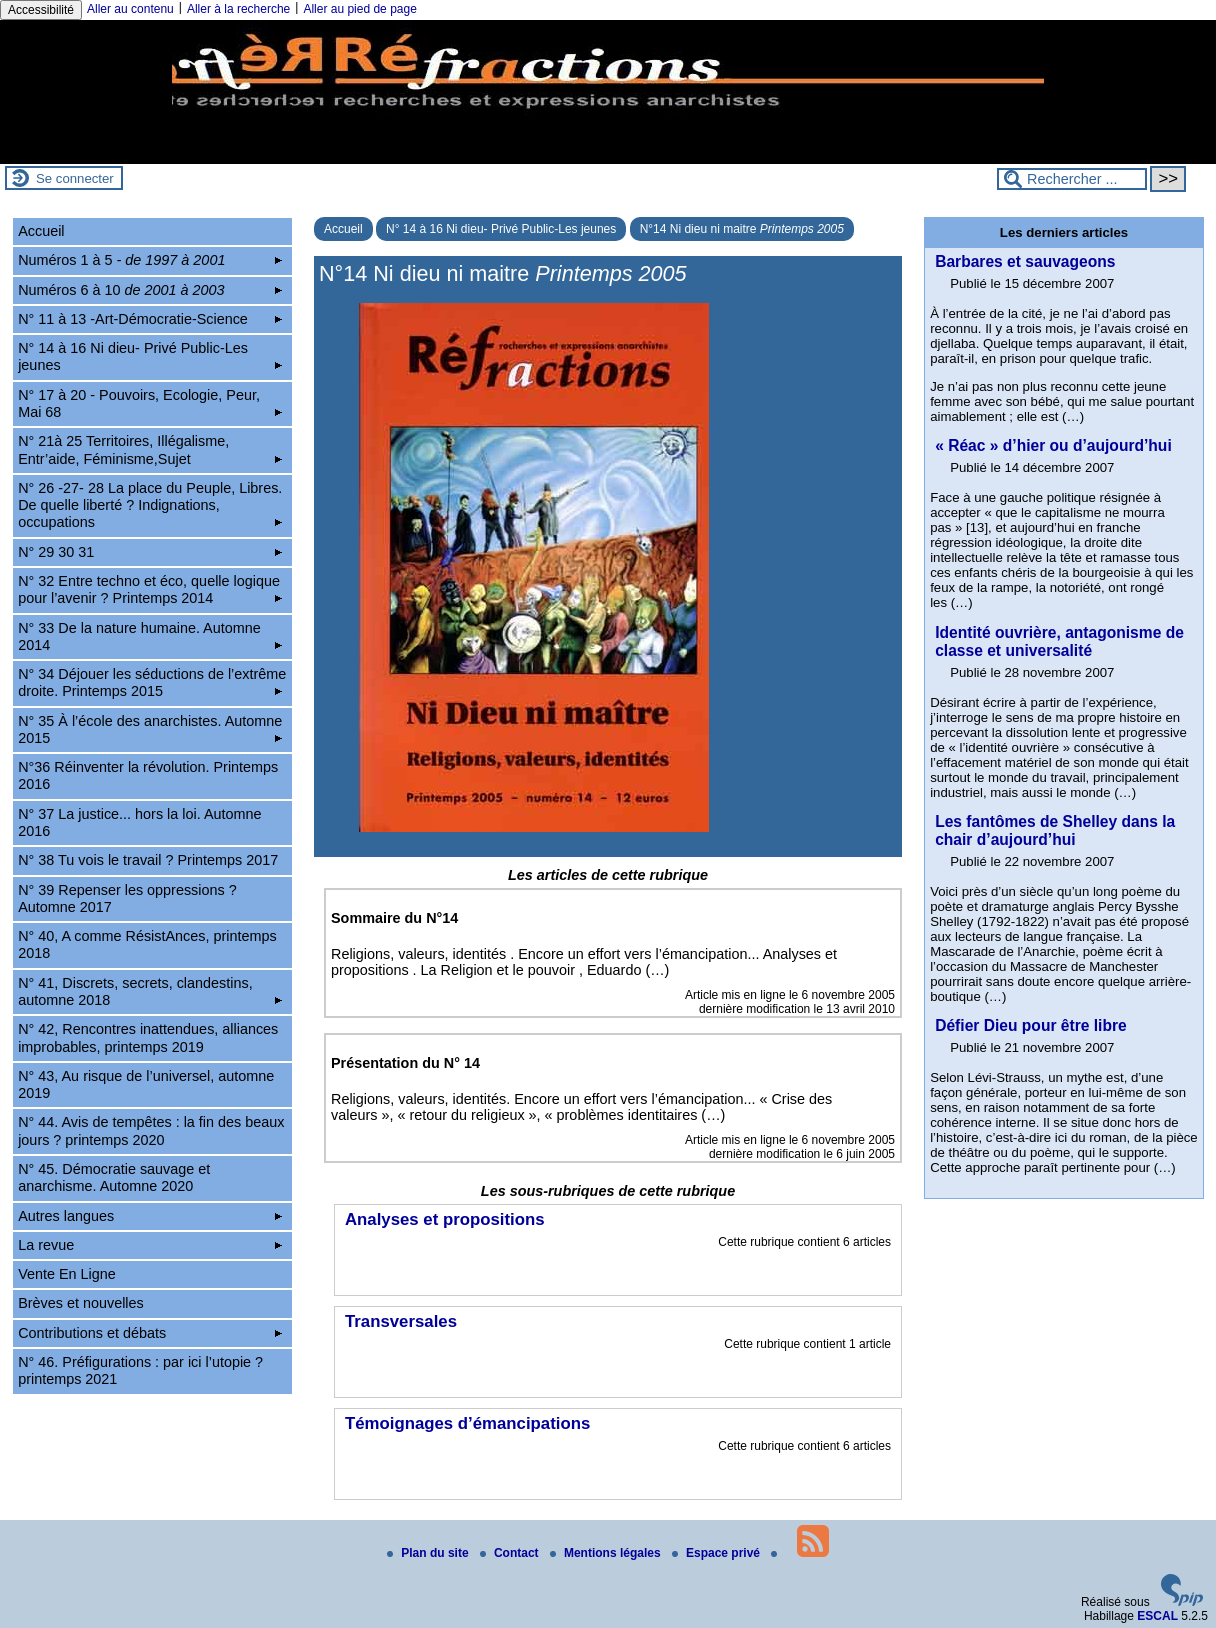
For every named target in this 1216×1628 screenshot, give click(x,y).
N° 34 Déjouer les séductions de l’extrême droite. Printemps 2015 (152, 682)
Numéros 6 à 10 (150, 290)
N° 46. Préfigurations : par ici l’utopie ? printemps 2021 (140, 1370)
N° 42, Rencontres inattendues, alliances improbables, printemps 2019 (148, 1037)
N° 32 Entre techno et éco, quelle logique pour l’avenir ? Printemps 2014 (150, 589)
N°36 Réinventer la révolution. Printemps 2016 (148, 775)
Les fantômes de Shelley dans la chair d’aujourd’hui (1055, 830)
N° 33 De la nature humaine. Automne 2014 (150, 636)
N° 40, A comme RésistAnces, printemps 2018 (147, 944)
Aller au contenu (130, 9)
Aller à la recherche (238, 9)
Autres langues (150, 1216)
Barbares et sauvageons (1025, 261)
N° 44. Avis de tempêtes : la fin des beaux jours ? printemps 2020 (151, 1130)
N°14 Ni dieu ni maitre (742, 229)
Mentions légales (607, 1553)
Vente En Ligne (67, 1274)
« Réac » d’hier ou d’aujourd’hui (1053, 445)
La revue (150, 1245)
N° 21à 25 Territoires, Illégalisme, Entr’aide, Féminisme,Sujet (150, 449)
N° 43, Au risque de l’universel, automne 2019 (146, 1084)
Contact (511, 1553)
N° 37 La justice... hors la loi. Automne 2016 (139, 822)
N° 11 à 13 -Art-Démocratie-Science (150, 319)
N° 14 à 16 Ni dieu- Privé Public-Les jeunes (501, 229)
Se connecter (75, 178)
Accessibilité (41, 10)
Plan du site (429, 1553)
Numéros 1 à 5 (150, 260)
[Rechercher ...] (1072, 179)
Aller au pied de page (359, 9)
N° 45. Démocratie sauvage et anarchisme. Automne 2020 (114, 1177)
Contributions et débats (150, 1333)
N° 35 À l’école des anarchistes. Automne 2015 (150, 729)
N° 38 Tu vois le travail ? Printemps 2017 (148, 860)
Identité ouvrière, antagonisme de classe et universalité (1059, 641)
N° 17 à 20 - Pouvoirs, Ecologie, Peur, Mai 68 (150, 403)
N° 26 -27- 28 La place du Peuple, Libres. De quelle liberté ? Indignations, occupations (150, 505)
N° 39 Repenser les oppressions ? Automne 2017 (127, 898)
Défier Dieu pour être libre (1031, 1025)
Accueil (343, 229)
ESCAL (1157, 1616)
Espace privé (717, 1553)
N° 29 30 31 (150, 552)
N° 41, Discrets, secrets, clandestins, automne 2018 (150, 991)
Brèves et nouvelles (81, 1303)
